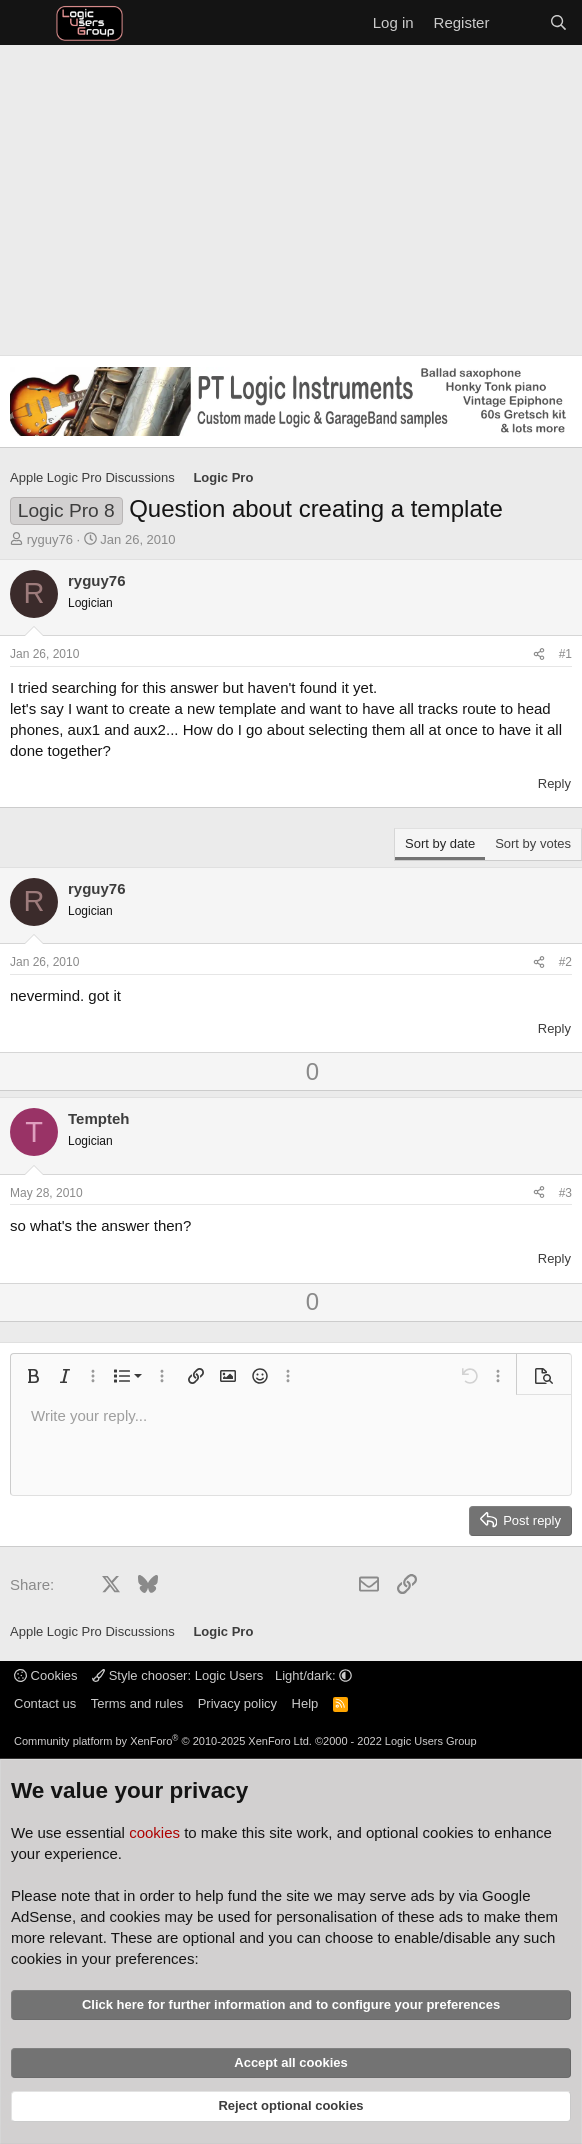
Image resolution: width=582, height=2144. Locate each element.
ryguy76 (50, 539)
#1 (565, 654)
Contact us (45, 1703)
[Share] (539, 654)
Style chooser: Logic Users (179, 1675)
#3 (565, 1193)
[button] (33, 1376)
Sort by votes (533, 843)
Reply (554, 783)
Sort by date (440, 843)
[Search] (558, 22)
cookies (154, 1831)
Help (305, 1703)
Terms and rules (137, 1703)
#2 (565, 962)
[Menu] (27, 23)
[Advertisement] (291, 195)
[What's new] (518, 22)
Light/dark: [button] (313, 1675)
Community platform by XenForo (163, 1741)
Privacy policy (237, 1703)
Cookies (46, 1675)
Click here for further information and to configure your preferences (291, 2004)
